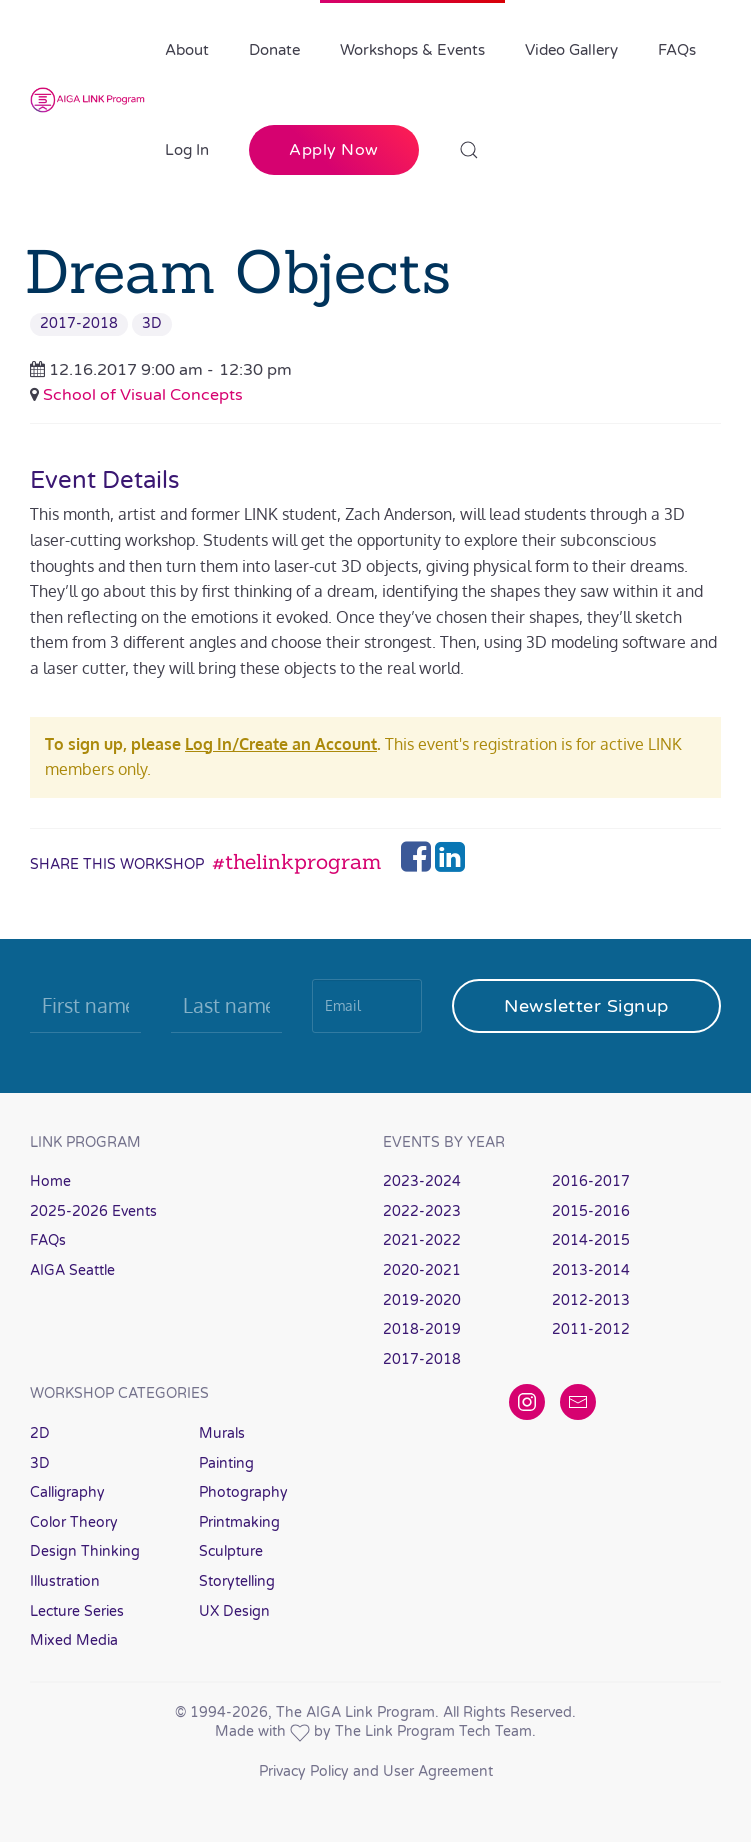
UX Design (234, 1611)
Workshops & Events (412, 50)
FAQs (677, 50)
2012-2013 (591, 1300)
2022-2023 (422, 1211)
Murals (222, 1433)
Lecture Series (77, 1611)
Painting (226, 1463)
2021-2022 (422, 1240)
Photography (243, 1492)
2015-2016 (591, 1211)
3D (152, 323)
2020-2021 (422, 1270)
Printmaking (239, 1522)
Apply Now (334, 150)
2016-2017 (591, 1181)
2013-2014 (591, 1270)
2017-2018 (79, 323)
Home (50, 1181)
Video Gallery (571, 50)
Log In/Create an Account (281, 744)
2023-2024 (422, 1181)
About (187, 50)
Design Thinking (85, 1551)
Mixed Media (74, 1640)
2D (40, 1433)
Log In (187, 150)
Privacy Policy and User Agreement (376, 1771)
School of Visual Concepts (143, 395)
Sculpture (231, 1551)
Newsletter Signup (586, 1006)
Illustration (65, 1581)
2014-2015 (591, 1240)
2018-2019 (422, 1329)
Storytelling (237, 1581)
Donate (274, 50)
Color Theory (74, 1522)
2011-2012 (591, 1329)
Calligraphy (67, 1492)
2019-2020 (422, 1300)
